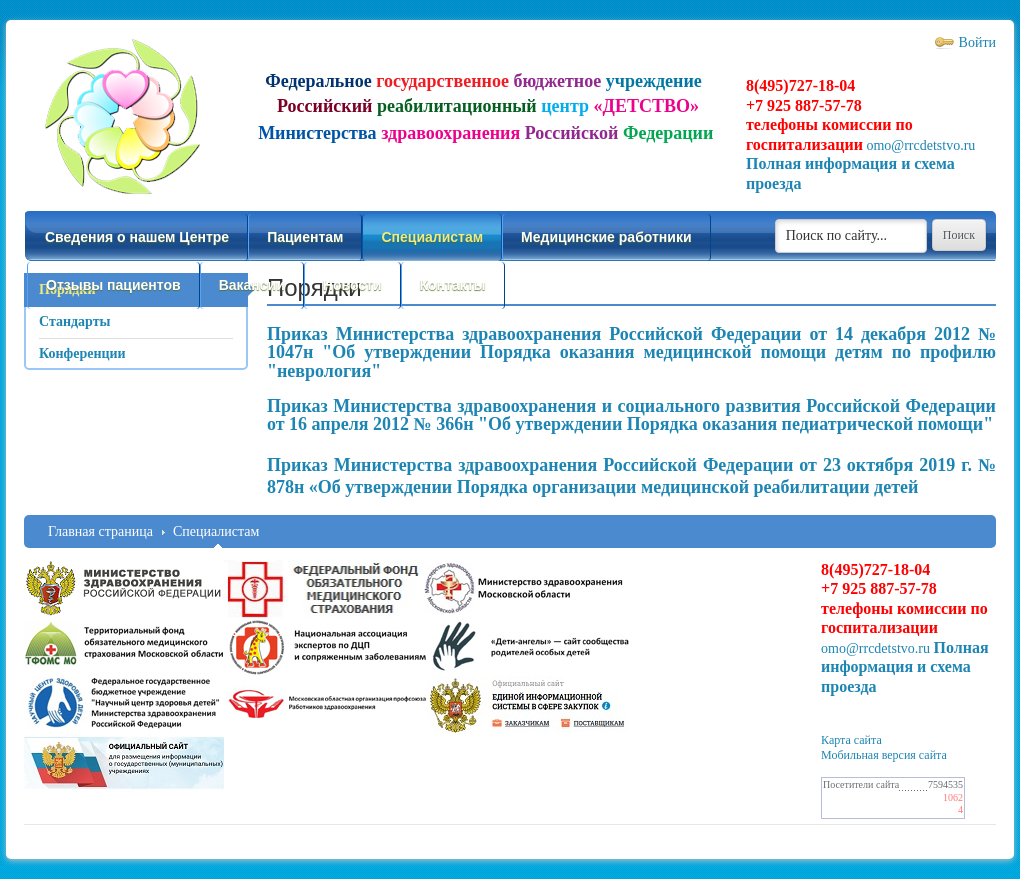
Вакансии (252, 285)
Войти (977, 42)
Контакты (453, 285)
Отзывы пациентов (113, 285)
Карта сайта (851, 740)
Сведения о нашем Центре (137, 237)
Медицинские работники (606, 237)
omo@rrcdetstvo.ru (920, 145)
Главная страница (100, 531)
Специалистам (432, 237)
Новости (352, 285)
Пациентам (305, 237)
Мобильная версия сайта (884, 755)
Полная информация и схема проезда (905, 667)
